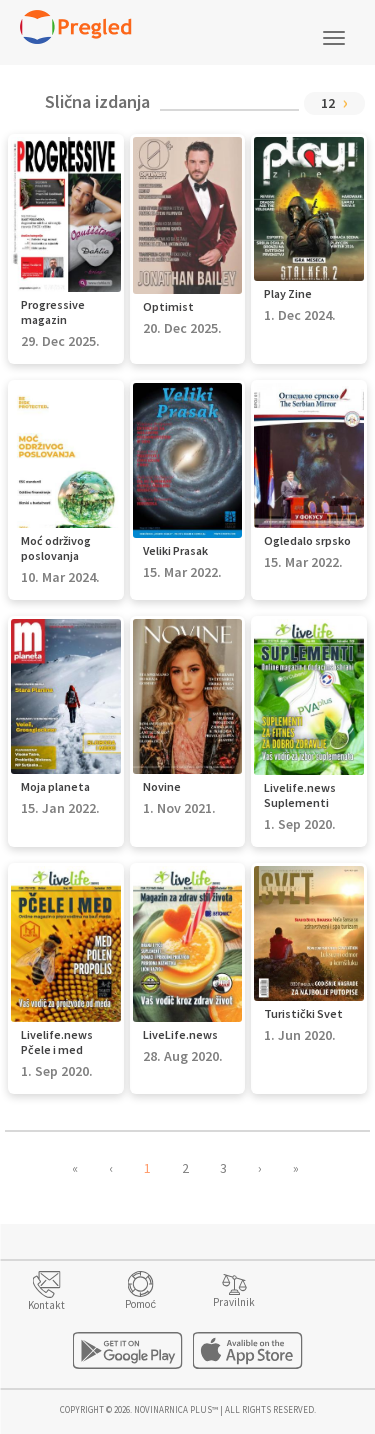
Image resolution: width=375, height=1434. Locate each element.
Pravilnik (234, 1302)
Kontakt (46, 1305)
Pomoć (140, 1304)
